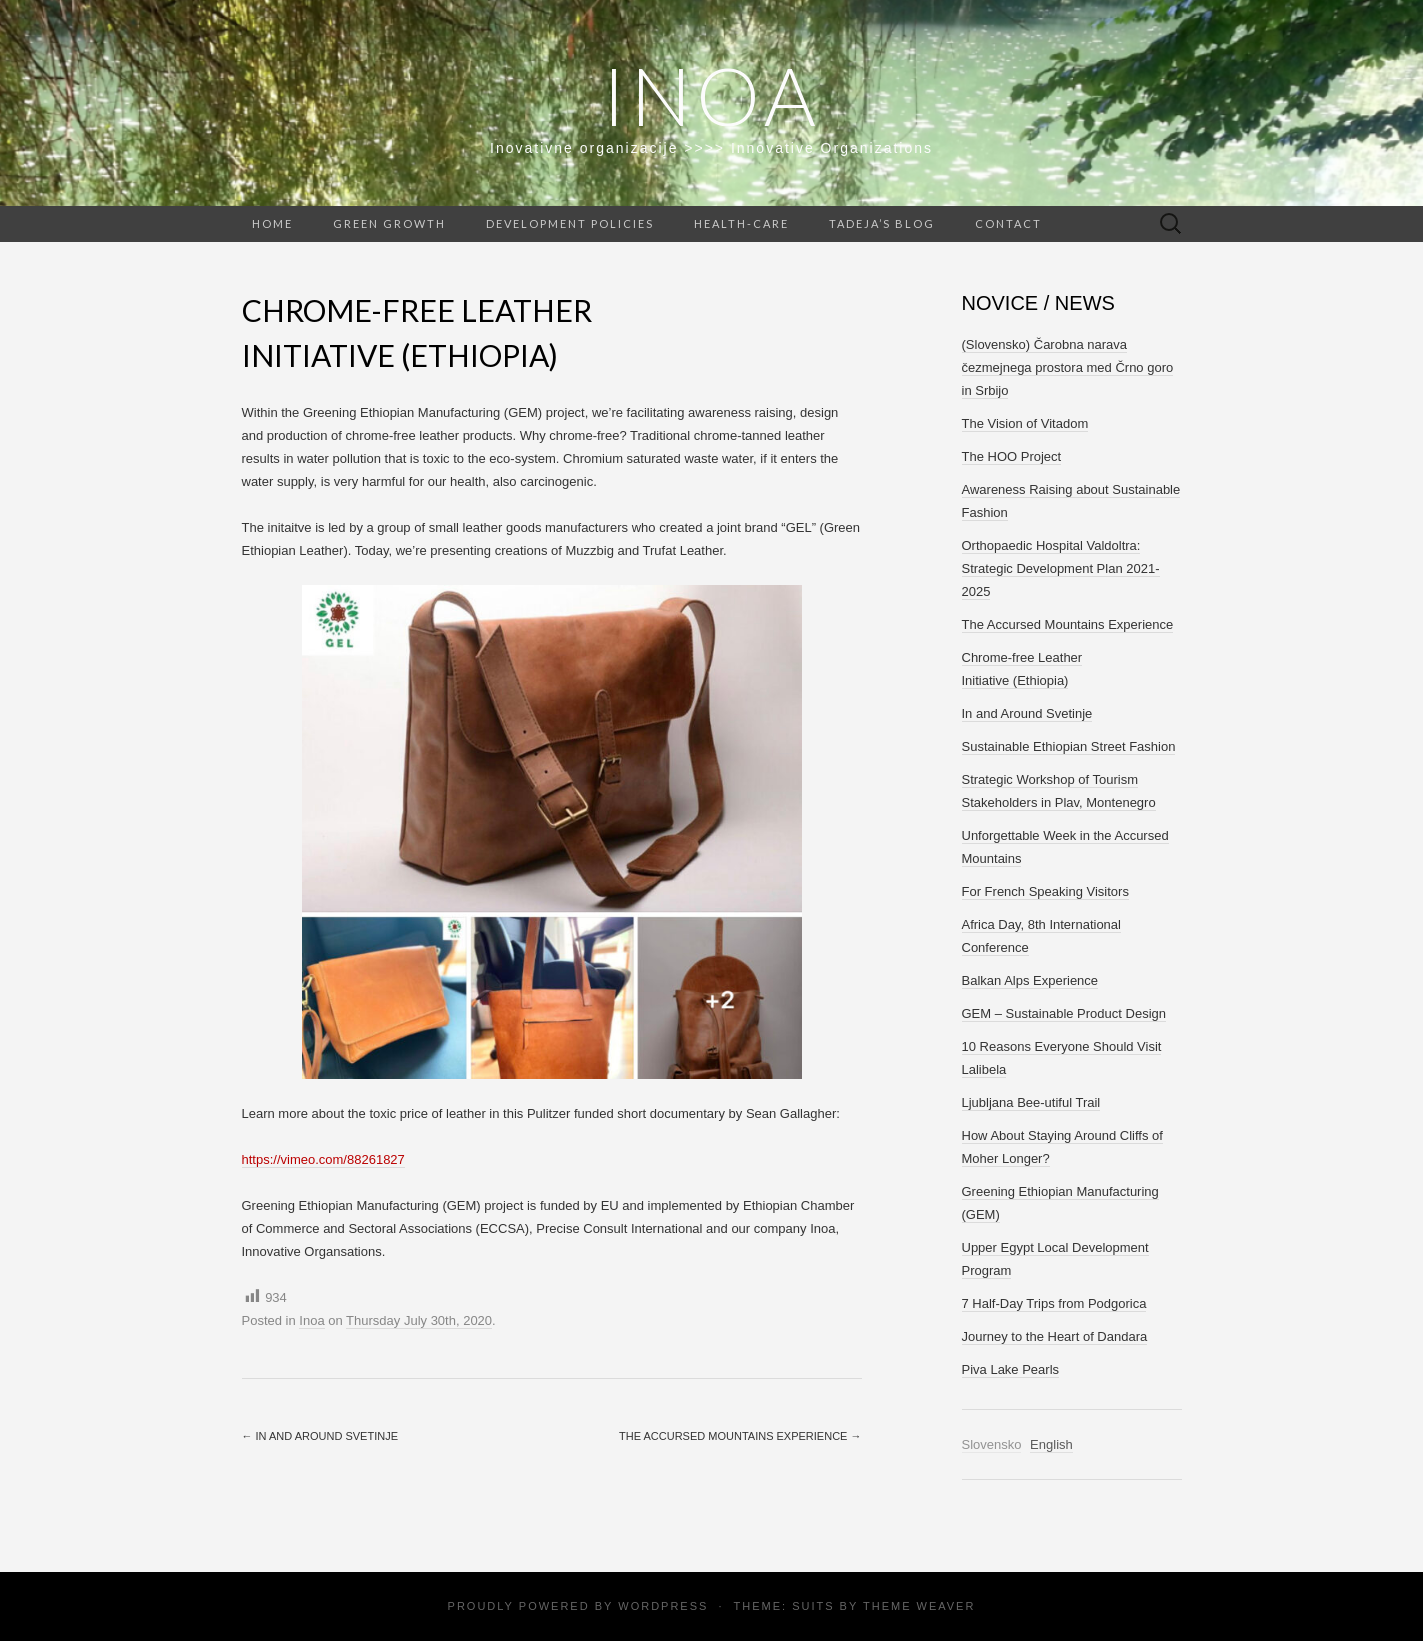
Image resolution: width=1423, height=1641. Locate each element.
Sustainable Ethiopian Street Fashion (1069, 746)
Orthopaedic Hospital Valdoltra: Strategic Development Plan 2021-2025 (1061, 568)
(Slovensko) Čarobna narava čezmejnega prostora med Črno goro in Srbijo (1068, 367)
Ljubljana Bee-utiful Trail (1031, 1102)
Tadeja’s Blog (882, 223)
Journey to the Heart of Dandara (1055, 1336)
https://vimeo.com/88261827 (323, 1159)
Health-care (741, 223)
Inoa (711, 95)
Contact (1008, 223)
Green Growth (389, 223)
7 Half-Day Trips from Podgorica (1054, 1303)
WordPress (663, 1606)
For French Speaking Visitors (1045, 891)
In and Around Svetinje (320, 1436)
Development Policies (570, 223)
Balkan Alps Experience (1030, 980)
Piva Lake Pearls (1011, 1369)
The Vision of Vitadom (1025, 423)
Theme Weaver (919, 1606)
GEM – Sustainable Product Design (1064, 1013)
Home (272, 223)
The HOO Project (1012, 456)
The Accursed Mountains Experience (740, 1436)
